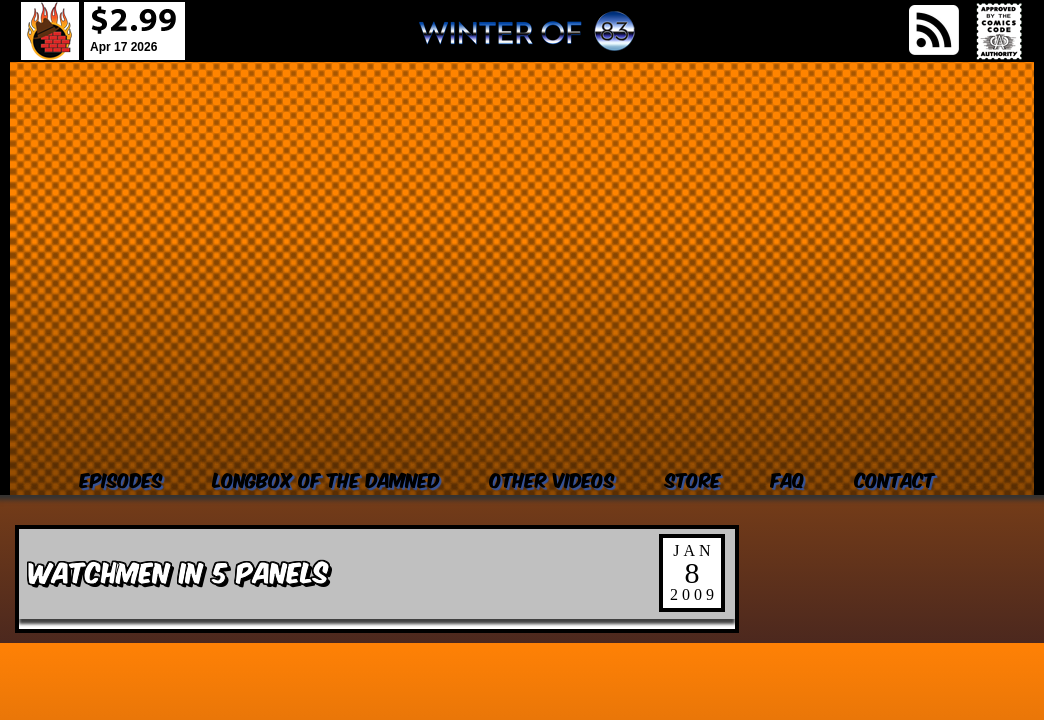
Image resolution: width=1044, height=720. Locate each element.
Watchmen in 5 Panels (178, 570)
